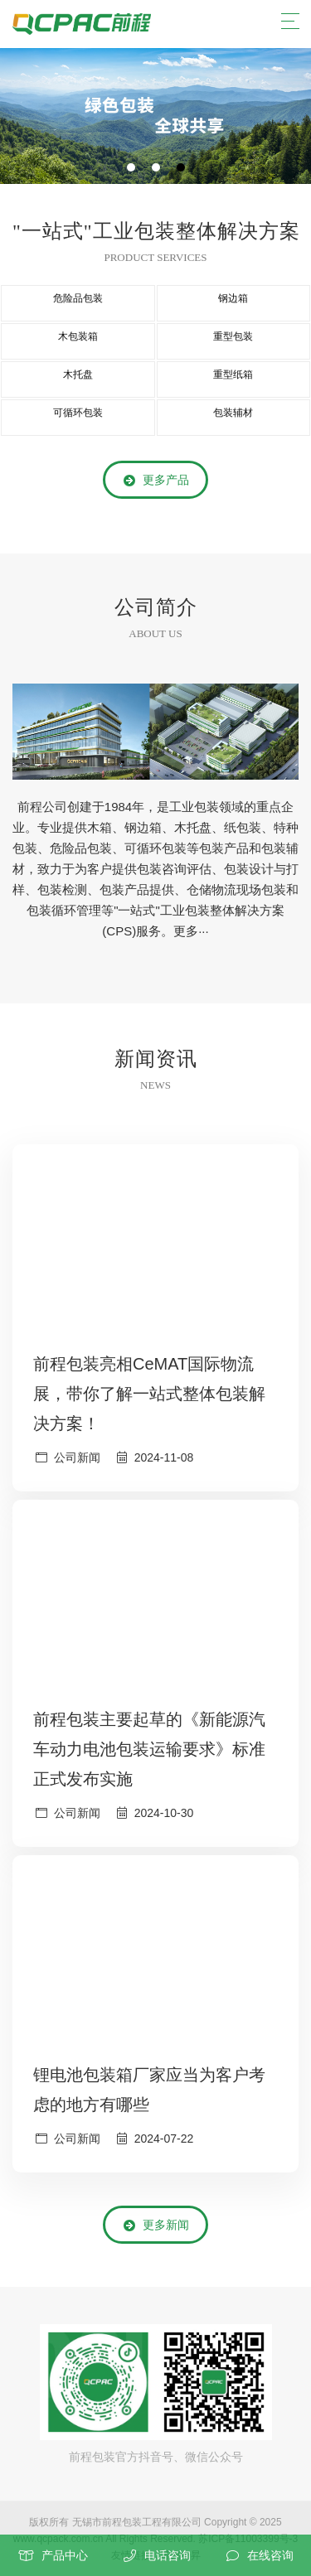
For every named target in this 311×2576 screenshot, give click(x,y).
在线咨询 (270, 2555)
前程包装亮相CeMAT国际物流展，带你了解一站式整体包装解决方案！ (149, 1394)
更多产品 (156, 480)
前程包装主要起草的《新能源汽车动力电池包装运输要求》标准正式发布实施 (149, 1749)
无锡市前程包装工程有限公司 (137, 2522)
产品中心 (64, 2555)
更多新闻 (156, 2225)
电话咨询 (167, 2555)
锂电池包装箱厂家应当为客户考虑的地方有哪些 (149, 2090)
